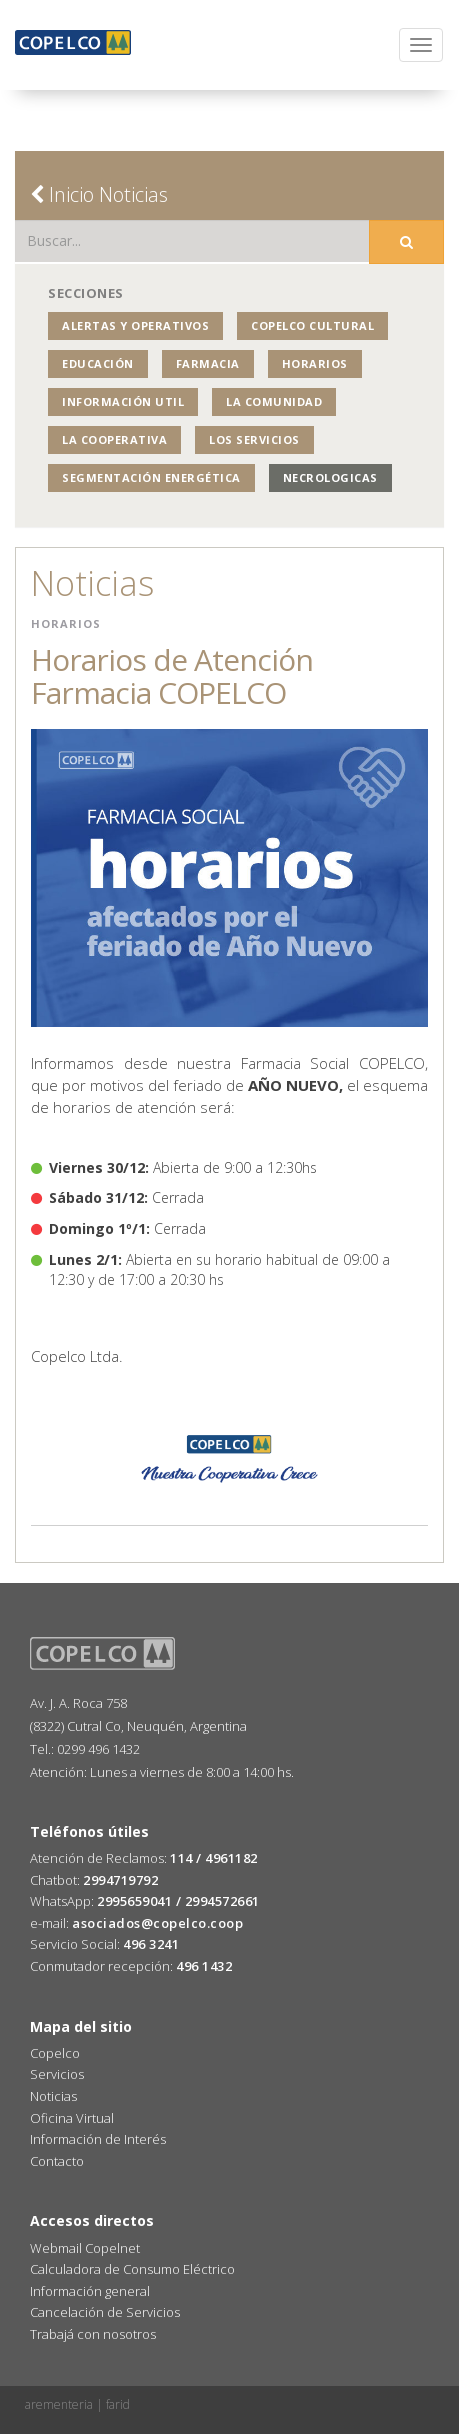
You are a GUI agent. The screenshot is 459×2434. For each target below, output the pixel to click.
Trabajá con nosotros (93, 2334)
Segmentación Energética (151, 477)
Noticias (53, 2096)
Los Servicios (254, 439)
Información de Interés (98, 2139)
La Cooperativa (114, 439)
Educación (98, 363)
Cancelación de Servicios (105, 2312)
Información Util (123, 401)
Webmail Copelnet (85, 2248)
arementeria (59, 2404)
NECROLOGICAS (330, 477)
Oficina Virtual (72, 2118)
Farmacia (208, 363)
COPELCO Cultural (312, 325)
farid (118, 2404)
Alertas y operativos (135, 325)
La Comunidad (274, 401)
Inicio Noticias (99, 194)
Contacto (57, 2161)
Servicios (57, 2074)
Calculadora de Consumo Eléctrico (132, 2269)
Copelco (55, 2053)
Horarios (315, 363)
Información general (90, 2291)
